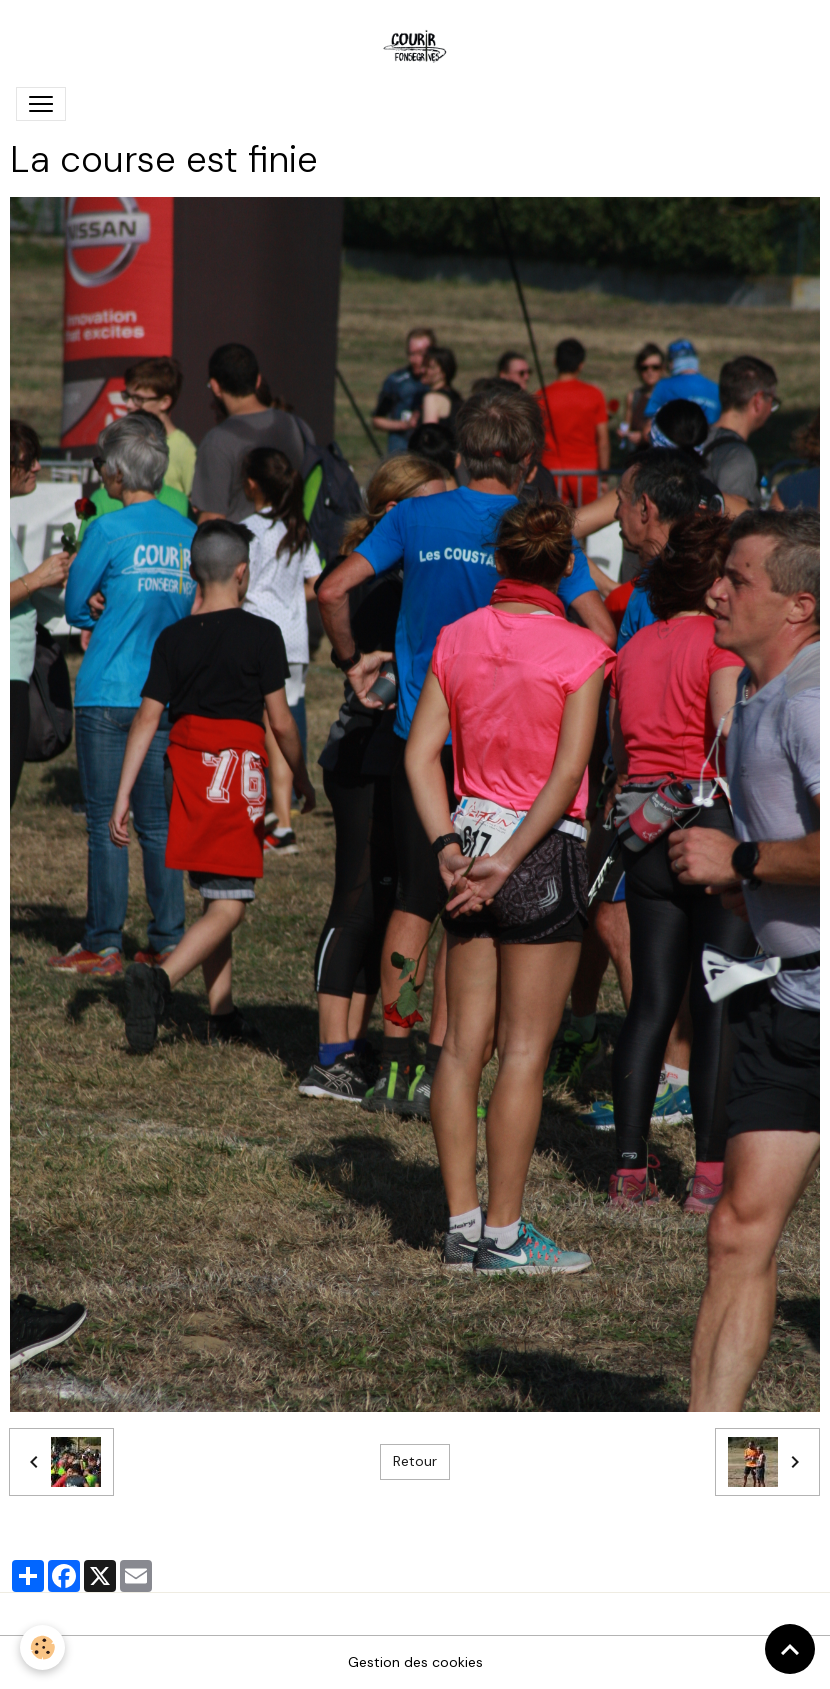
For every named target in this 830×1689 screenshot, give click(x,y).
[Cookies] (42, 1647)
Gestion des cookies (415, 1662)
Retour (415, 1461)
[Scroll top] (790, 1649)
